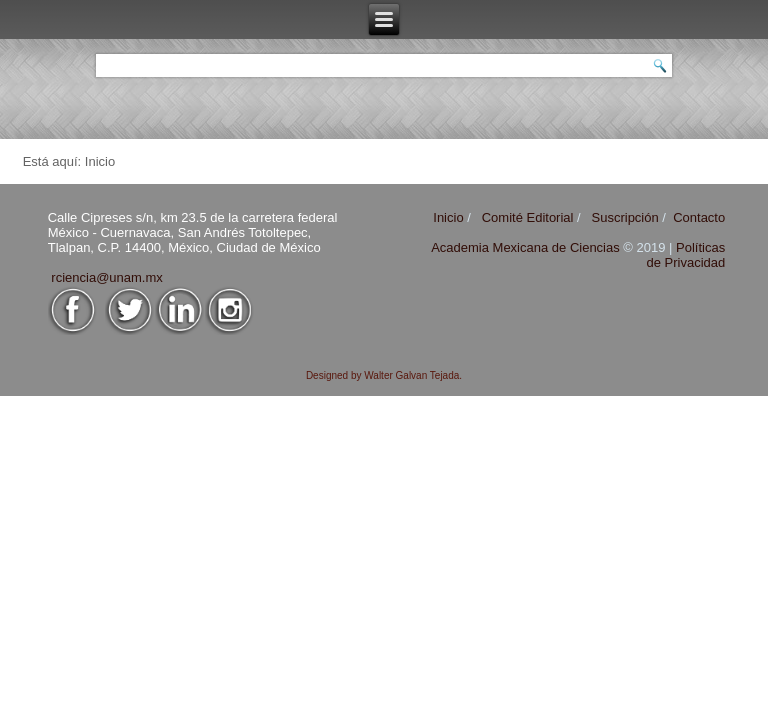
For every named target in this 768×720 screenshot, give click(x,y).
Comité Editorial (528, 217)
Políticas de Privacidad (685, 255)
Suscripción (625, 217)
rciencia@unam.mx (106, 277)
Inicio (448, 217)
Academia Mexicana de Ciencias (527, 247)
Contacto (699, 217)
